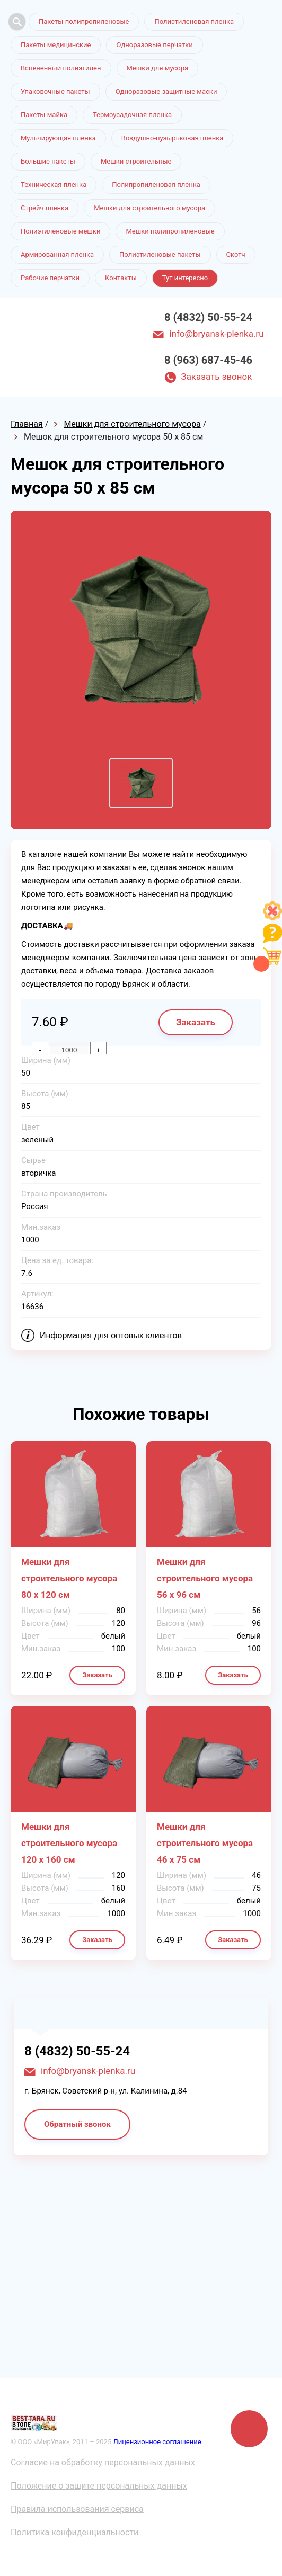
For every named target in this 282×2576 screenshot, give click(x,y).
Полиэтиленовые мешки (60, 231)
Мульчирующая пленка (58, 138)
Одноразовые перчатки (154, 45)
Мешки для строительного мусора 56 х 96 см (205, 1578)
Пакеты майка (44, 115)
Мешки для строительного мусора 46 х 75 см (205, 1843)
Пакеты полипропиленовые (84, 21)
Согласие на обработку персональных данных (103, 2462)
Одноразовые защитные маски (166, 91)
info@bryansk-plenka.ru (216, 333)
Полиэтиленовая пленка (194, 21)
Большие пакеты (48, 161)
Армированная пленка (57, 254)
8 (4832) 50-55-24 (208, 317)
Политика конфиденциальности (74, 2532)
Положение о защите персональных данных (99, 2486)
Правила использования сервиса (77, 2509)
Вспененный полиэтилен (61, 68)
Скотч (235, 254)
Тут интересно (185, 278)
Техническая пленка (53, 185)
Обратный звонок (77, 2124)
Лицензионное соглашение (157, 2442)
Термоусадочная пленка (132, 115)
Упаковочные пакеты (55, 91)
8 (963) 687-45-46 (208, 360)
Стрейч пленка (44, 208)
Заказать (195, 1022)
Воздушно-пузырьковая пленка (172, 138)
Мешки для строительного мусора (149, 208)
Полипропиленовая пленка (156, 185)
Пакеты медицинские (56, 45)
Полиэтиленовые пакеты (159, 254)
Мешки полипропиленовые (170, 231)
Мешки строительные (136, 161)
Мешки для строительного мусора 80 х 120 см (69, 1578)
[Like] (272, 918)
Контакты (121, 278)
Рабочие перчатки (50, 278)
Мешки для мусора (158, 68)
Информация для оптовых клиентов (111, 1335)
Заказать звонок (216, 376)
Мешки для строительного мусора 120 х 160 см (69, 1843)
